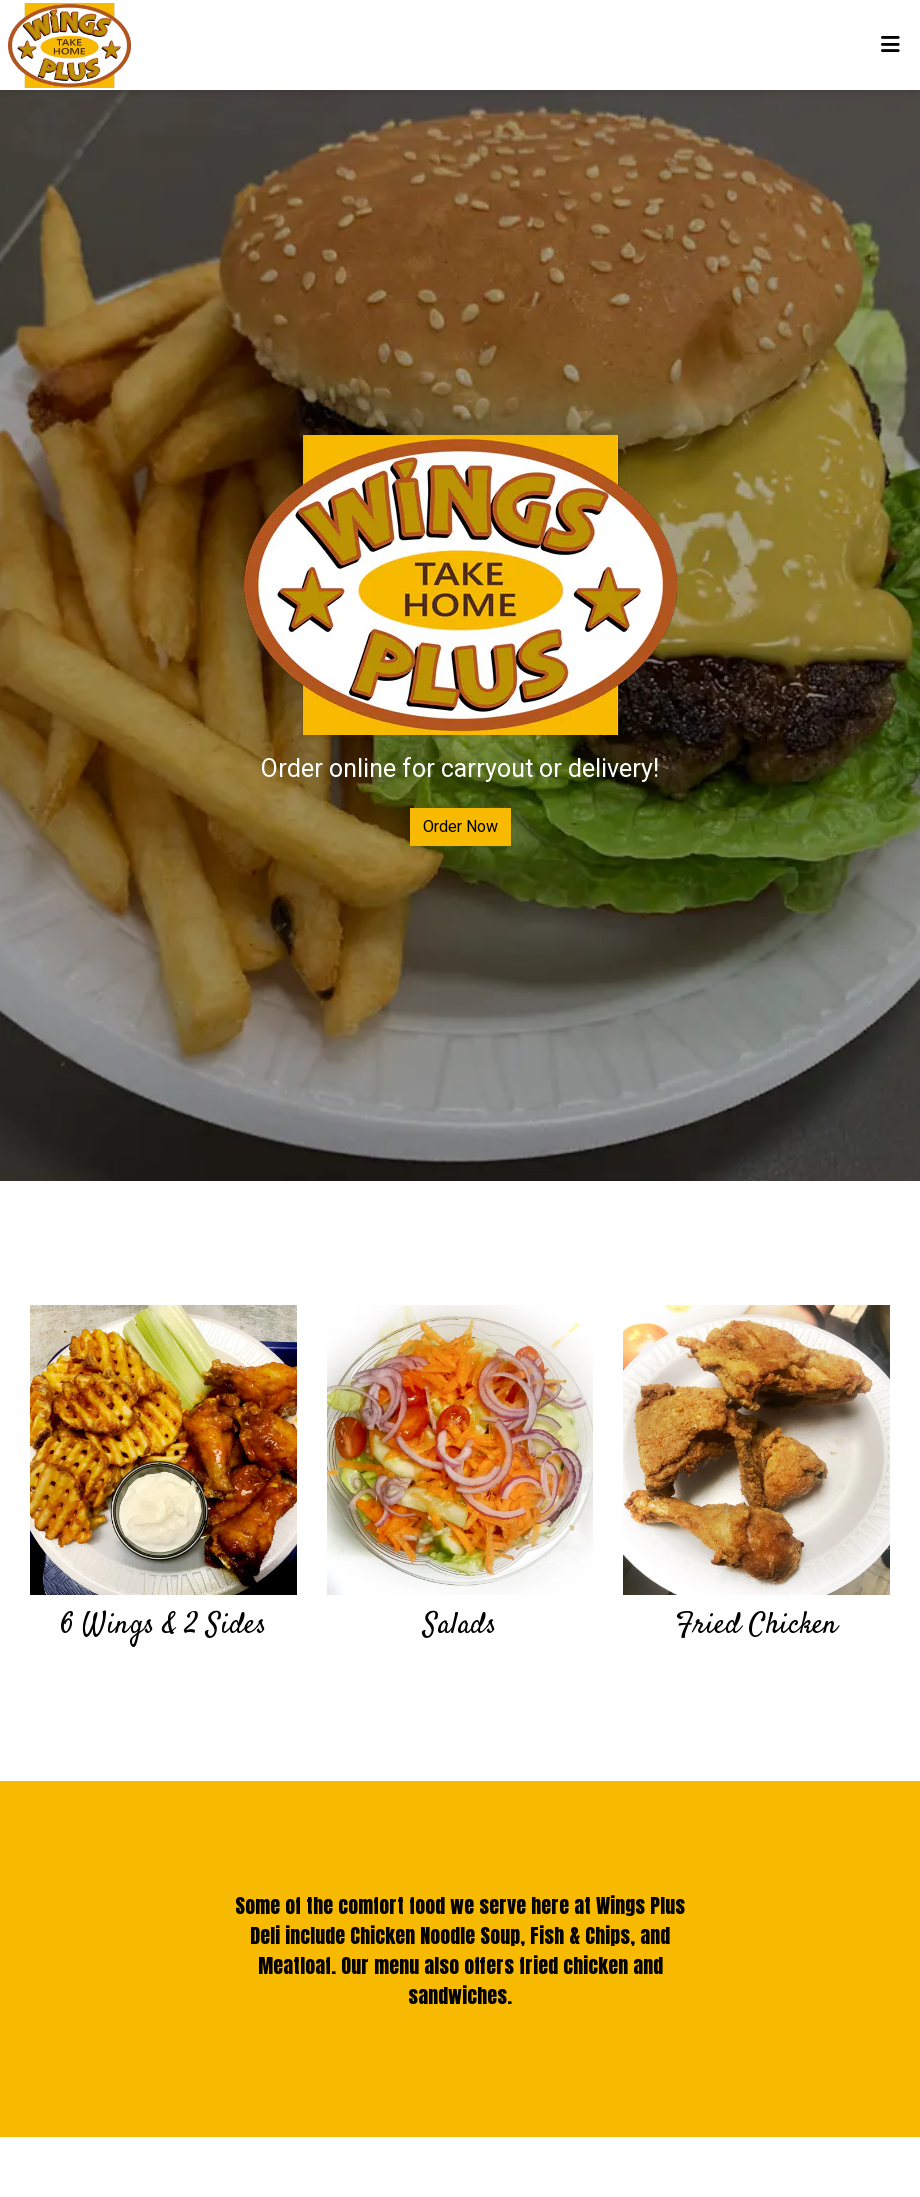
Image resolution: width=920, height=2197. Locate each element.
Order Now (460, 826)
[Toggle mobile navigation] (890, 45)
